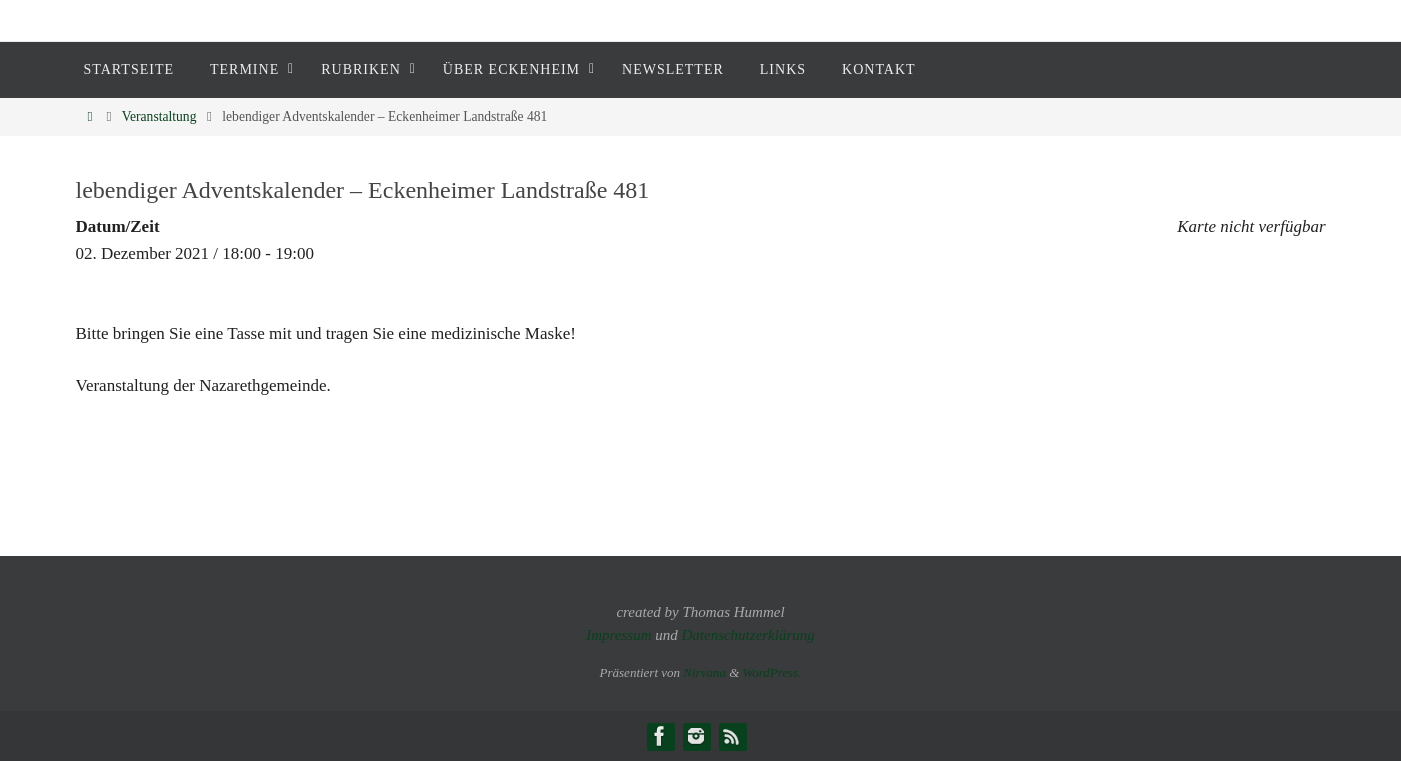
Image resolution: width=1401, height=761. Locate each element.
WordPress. (772, 672)
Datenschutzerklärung (747, 635)
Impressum (618, 635)
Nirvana (704, 672)
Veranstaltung (159, 116)
